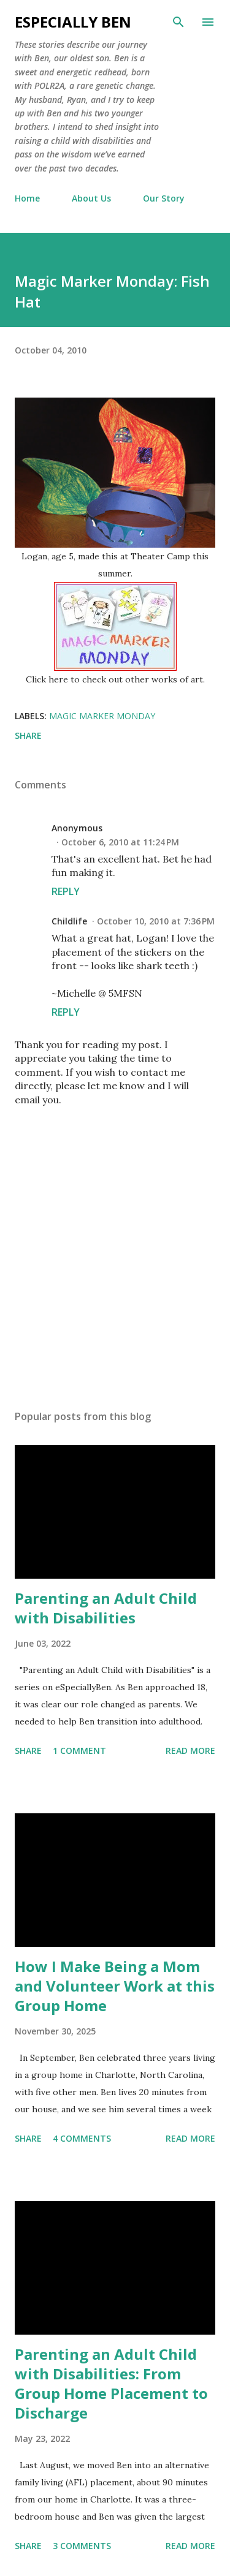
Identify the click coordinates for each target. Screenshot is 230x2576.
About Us (91, 198)
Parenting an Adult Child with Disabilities (106, 1608)
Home (27, 198)
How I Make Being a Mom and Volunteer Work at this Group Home (115, 1985)
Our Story (164, 198)
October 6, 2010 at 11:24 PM (120, 842)
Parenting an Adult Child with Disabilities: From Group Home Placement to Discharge (111, 2383)
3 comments (82, 2545)
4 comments (82, 2138)
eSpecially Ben (73, 22)
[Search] (178, 22)
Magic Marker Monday (102, 716)
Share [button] (28, 735)
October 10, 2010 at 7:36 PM (156, 921)
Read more (190, 1750)
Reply (66, 891)
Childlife (69, 921)
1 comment (79, 1750)
